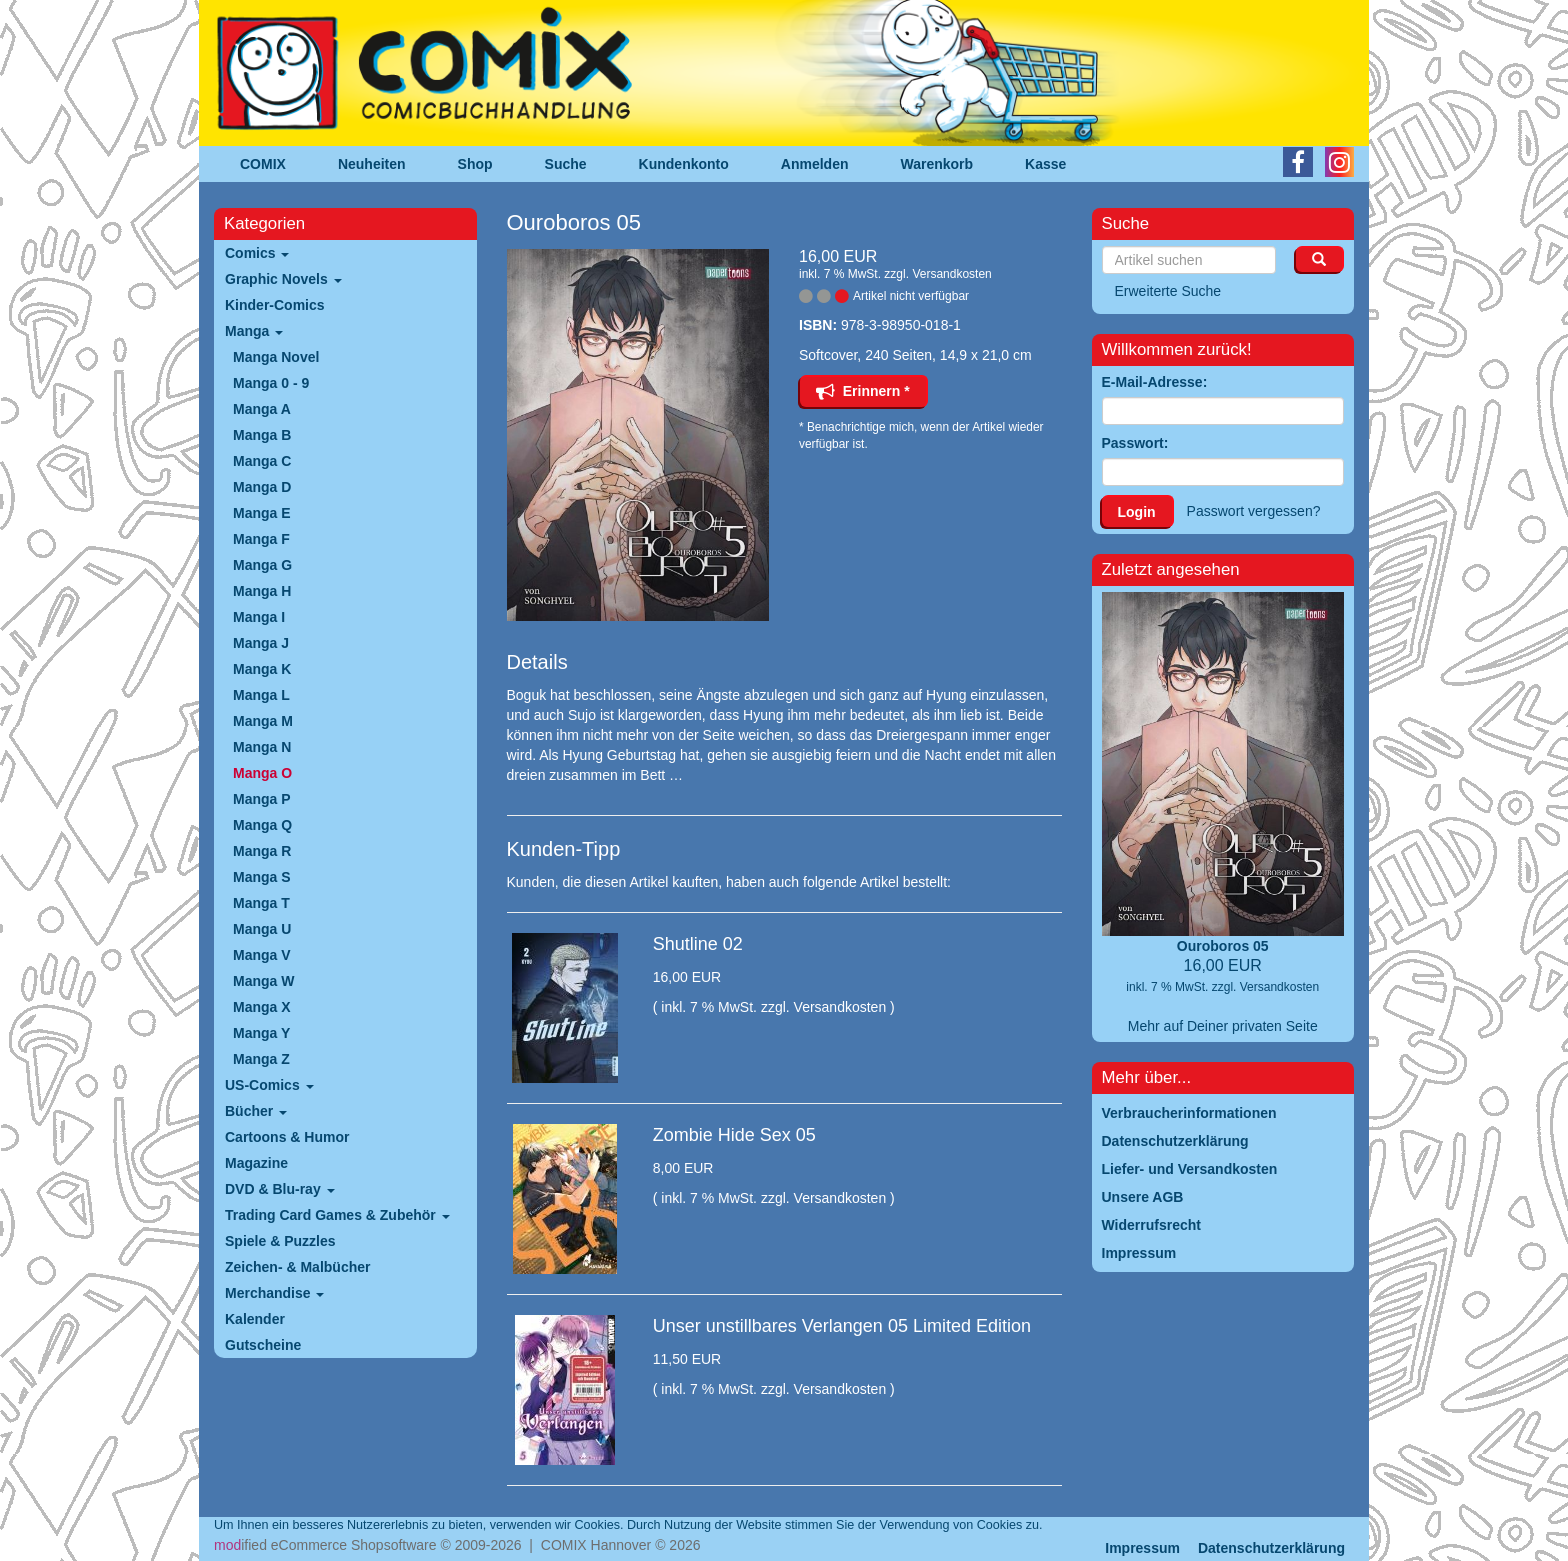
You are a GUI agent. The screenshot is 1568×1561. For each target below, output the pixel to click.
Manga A (262, 409)
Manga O (262, 773)
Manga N (262, 747)
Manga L (261, 695)
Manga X (262, 1007)
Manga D (262, 487)
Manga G (262, 565)
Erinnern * (863, 391)
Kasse (1045, 164)
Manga (254, 331)
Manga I (259, 617)
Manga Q (262, 825)
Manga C (262, 461)
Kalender (255, 1319)
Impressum (1142, 1548)
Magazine (256, 1163)
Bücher (256, 1111)
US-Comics (269, 1085)
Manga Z (261, 1059)
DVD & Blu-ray (280, 1189)
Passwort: (1135, 443)
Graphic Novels (283, 279)
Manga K (262, 669)
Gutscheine (263, 1345)
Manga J (261, 643)
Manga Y (261, 1033)
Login (1137, 512)
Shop (475, 164)
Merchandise (274, 1293)
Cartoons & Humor (287, 1137)
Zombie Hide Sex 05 (734, 1135)
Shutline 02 (698, 944)
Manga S (262, 877)
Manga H (262, 591)
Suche (566, 164)
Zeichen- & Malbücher (297, 1267)
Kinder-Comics (275, 305)
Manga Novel (276, 357)
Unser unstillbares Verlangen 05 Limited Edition (842, 1326)
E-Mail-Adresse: (1155, 382)
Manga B (262, 435)
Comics (257, 253)
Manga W (263, 981)
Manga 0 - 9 (271, 383)
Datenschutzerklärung (1271, 1548)
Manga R (262, 851)
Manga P (262, 799)
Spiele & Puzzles (280, 1241)
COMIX (263, 164)
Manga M (263, 721)
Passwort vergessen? (1254, 511)
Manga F (261, 539)
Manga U (262, 929)
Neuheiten (372, 164)
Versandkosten (951, 274)
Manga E (262, 513)
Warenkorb (937, 164)
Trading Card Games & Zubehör (337, 1215)
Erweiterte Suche (1168, 291)
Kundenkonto (684, 164)
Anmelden (815, 164)
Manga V (262, 955)
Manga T (261, 903)
